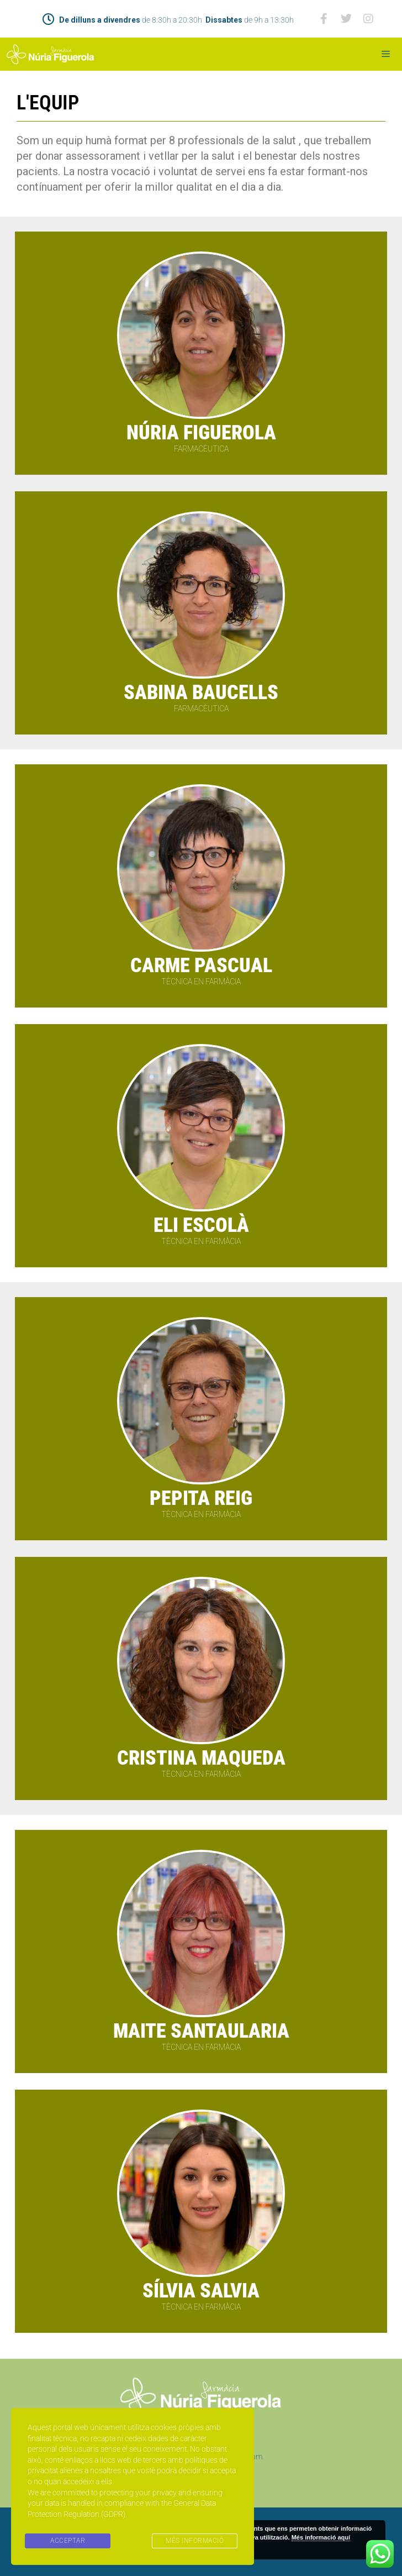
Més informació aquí (321, 2537)
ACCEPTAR (67, 2540)
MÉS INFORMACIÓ (195, 2540)
